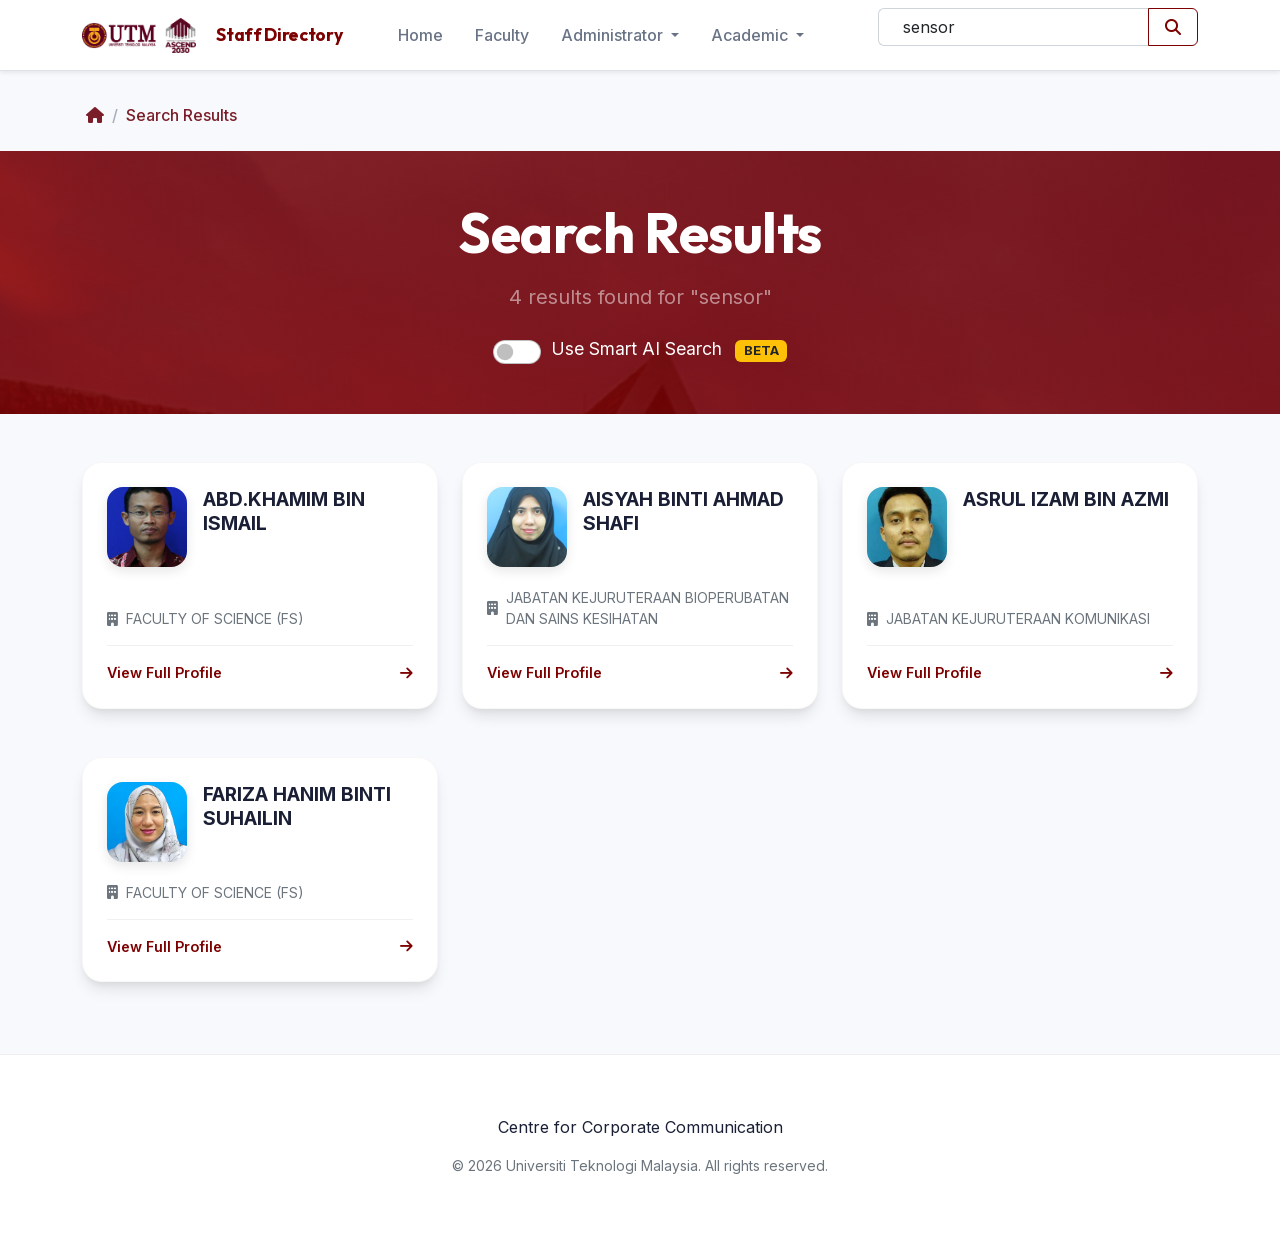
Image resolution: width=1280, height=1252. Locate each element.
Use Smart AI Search (669, 350)
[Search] (1013, 27)
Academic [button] (751, 35)
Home (420, 35)
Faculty (502, 35)
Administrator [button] (614, 35)
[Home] (95, 115)
